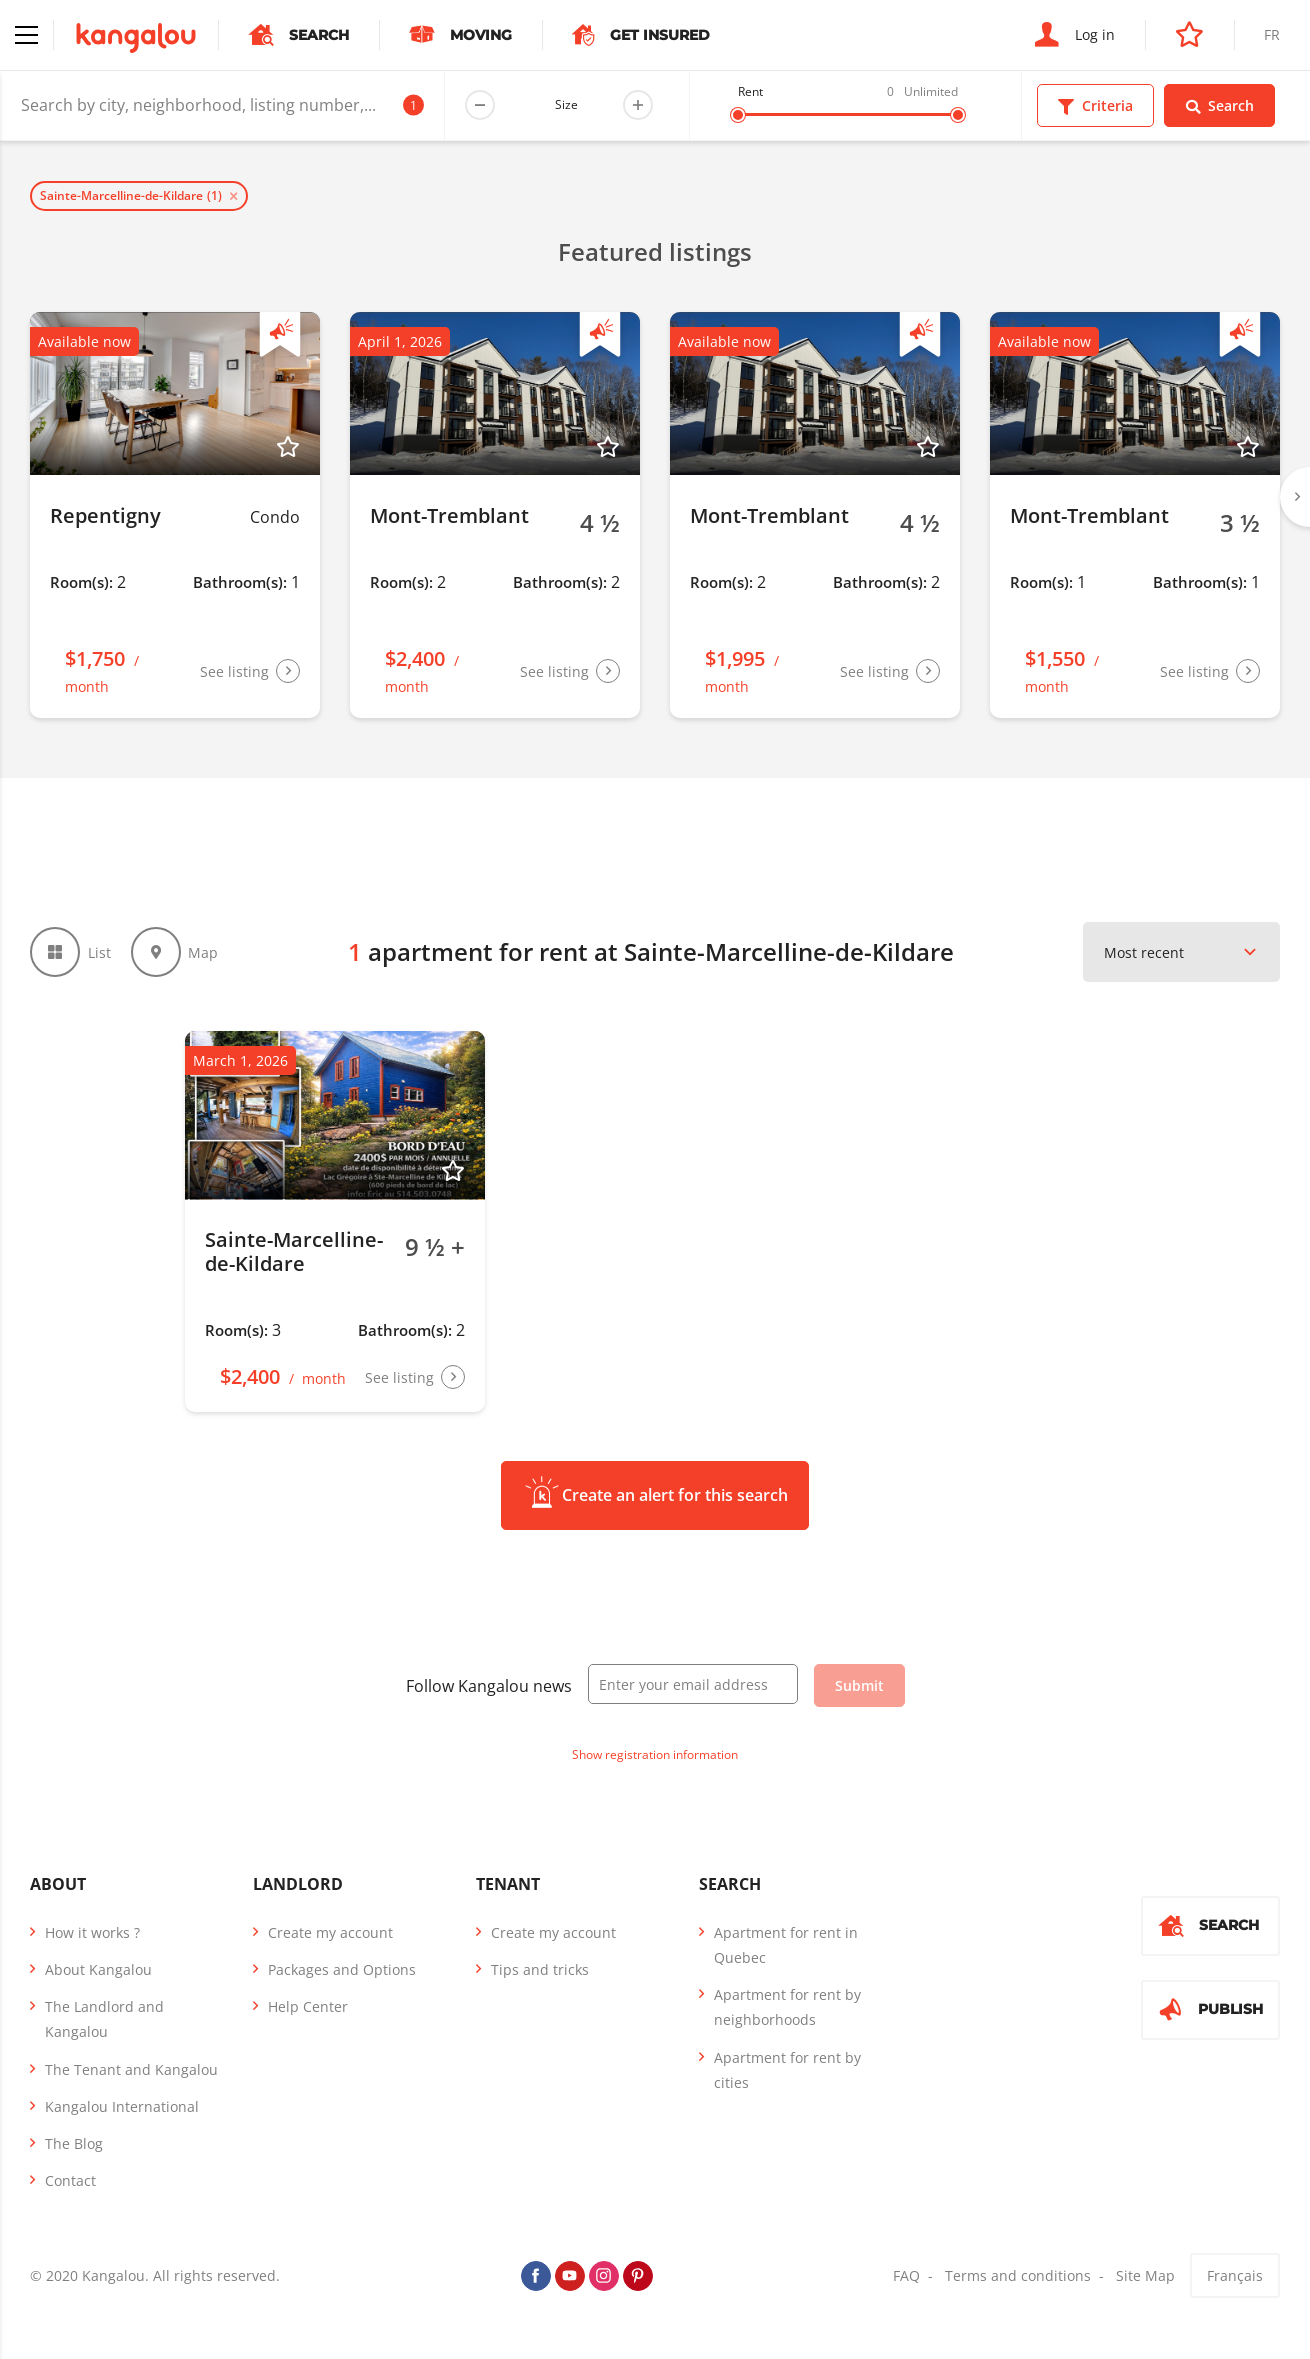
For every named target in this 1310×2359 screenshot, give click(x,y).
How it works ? (92, 1932)
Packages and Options (342, 1969)
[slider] (738, 115)
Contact (70, 2180)
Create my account (330, 1932)
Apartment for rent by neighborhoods (787, 2007)
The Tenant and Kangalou (131, 2069)
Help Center (308, 2006)
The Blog (74, 2143)
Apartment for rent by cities (787, 2070)
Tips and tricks (540, 1969)
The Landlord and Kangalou (104, 2019)
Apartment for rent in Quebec (786, 1945)
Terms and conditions (1018, 2275)
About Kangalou (98, 1969)
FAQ (906, 2275)
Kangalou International (122, 2106)
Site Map (1145, 2275)
